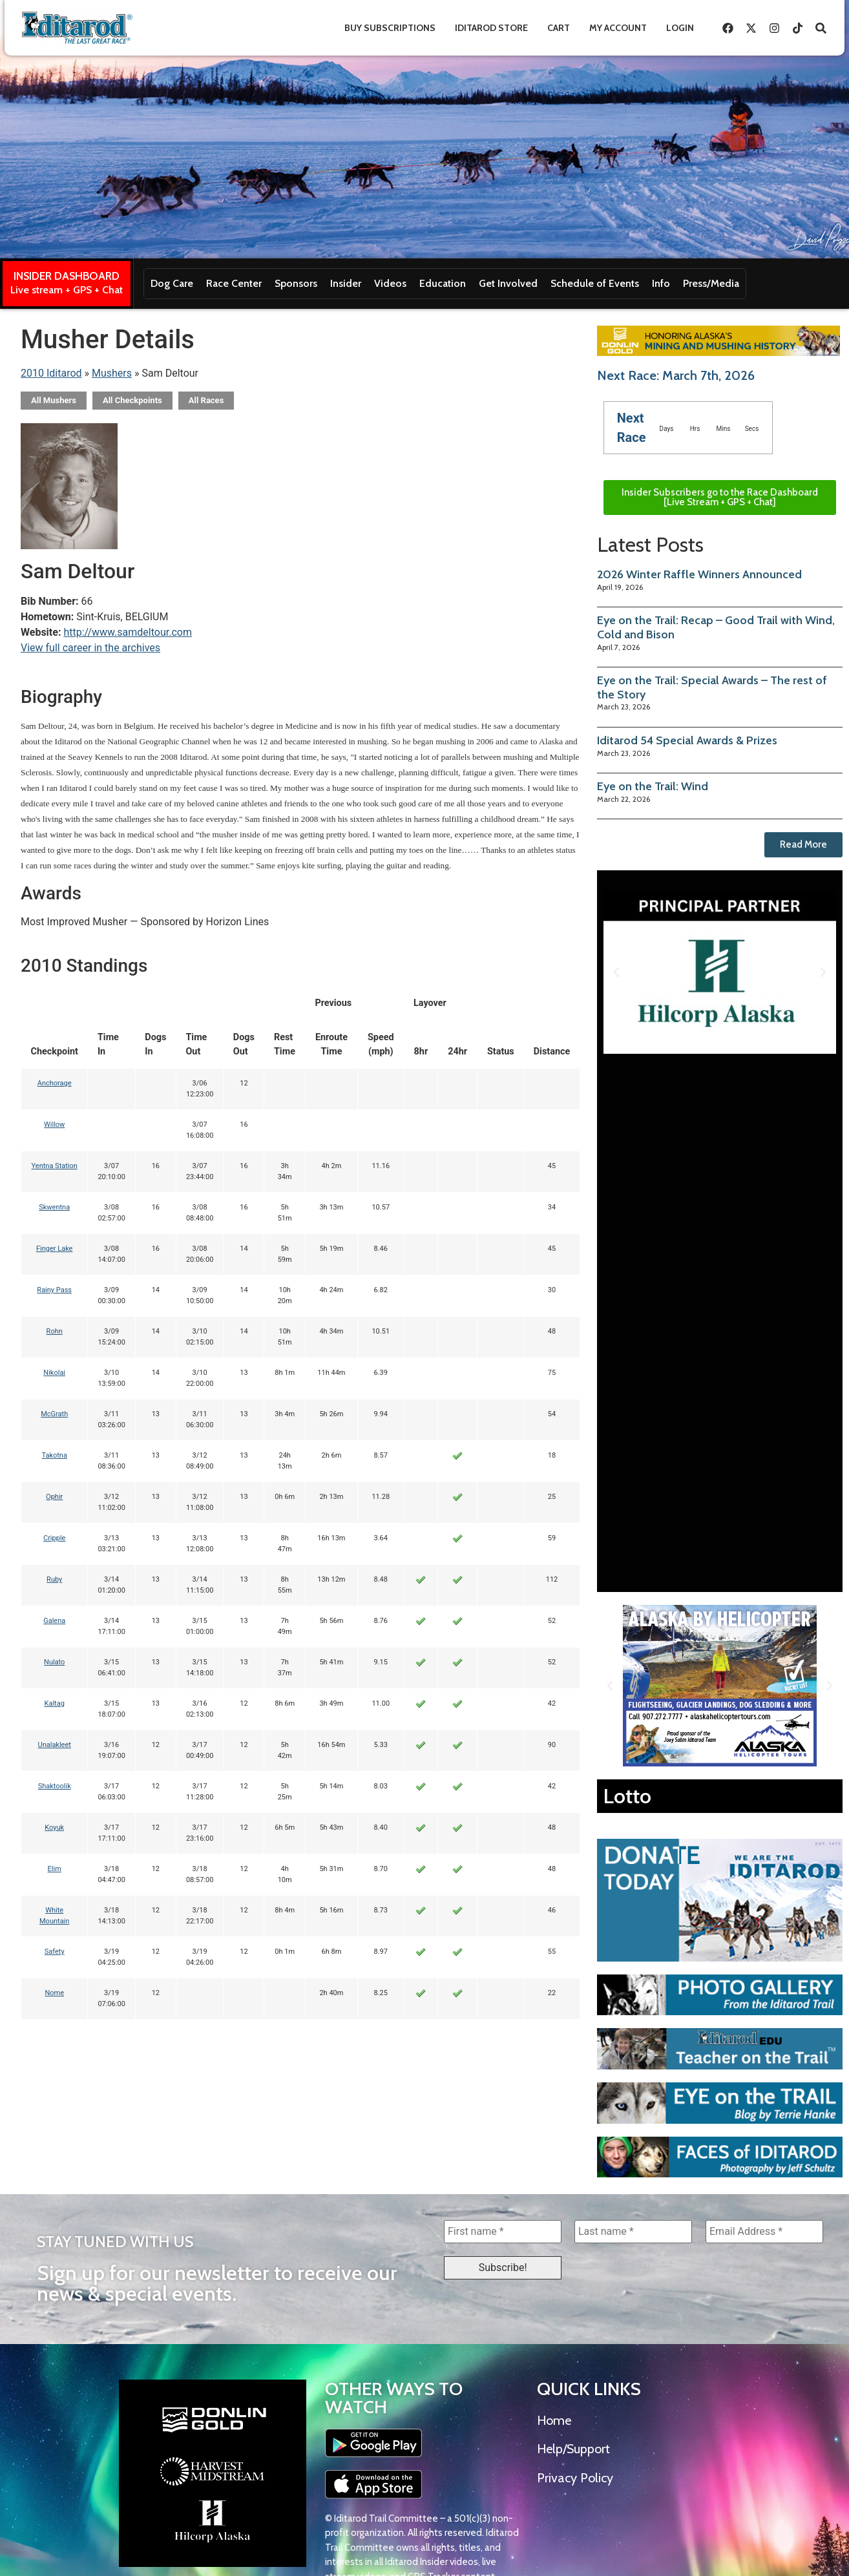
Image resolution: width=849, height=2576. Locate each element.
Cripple (54, 1538)
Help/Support (573, 2449)
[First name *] (502, 2231)
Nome (54, 1993)
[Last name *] (633, 2231)
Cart (558, 28)
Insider (345, 283)
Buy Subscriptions (389, 28)
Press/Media (711, 283)
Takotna (54, 1455)
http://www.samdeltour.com (127, 632)
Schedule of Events (594, 283)
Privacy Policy (575, 2478)
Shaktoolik (54, 1786)
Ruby (54, 1579)
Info (661, 283)
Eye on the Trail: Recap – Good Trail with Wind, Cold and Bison (716, 627)
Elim (54, 1869)
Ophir (54, 1496)
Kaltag (55, 1703)
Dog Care (172, 283)
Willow (54, 1124)
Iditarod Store (491, 28)
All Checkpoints (132, 400)
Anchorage (54, 1083)
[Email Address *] (764, 2231)
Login (680, 28)
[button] (616, 972)
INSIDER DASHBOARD (67, 275)
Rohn (55, 1331)
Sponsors (296, 283)
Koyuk (54, 1827)
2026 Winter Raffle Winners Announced (699, 574)
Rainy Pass (54, 1290)
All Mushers (53, 400)
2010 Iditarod (51, 373)
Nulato (54, 1662)
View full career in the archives (90, 648)
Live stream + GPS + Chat (66, 290)
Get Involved (508, 283)
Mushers (112, 373)
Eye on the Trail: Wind (652, 786)
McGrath (54, 1414)
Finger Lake (54, 1248)
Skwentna (54, 1207)
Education (442, 283)
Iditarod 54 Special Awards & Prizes (687, 740)
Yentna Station (55, 1166)
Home (554, 2420)
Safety (55, 1951)
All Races (206, 400)
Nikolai (54, 1372)
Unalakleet (54, 1745)
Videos (390, 283)
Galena (54, 1621)
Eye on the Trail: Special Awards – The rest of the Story (712, 687)
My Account (618, 28)
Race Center (234, 283)
